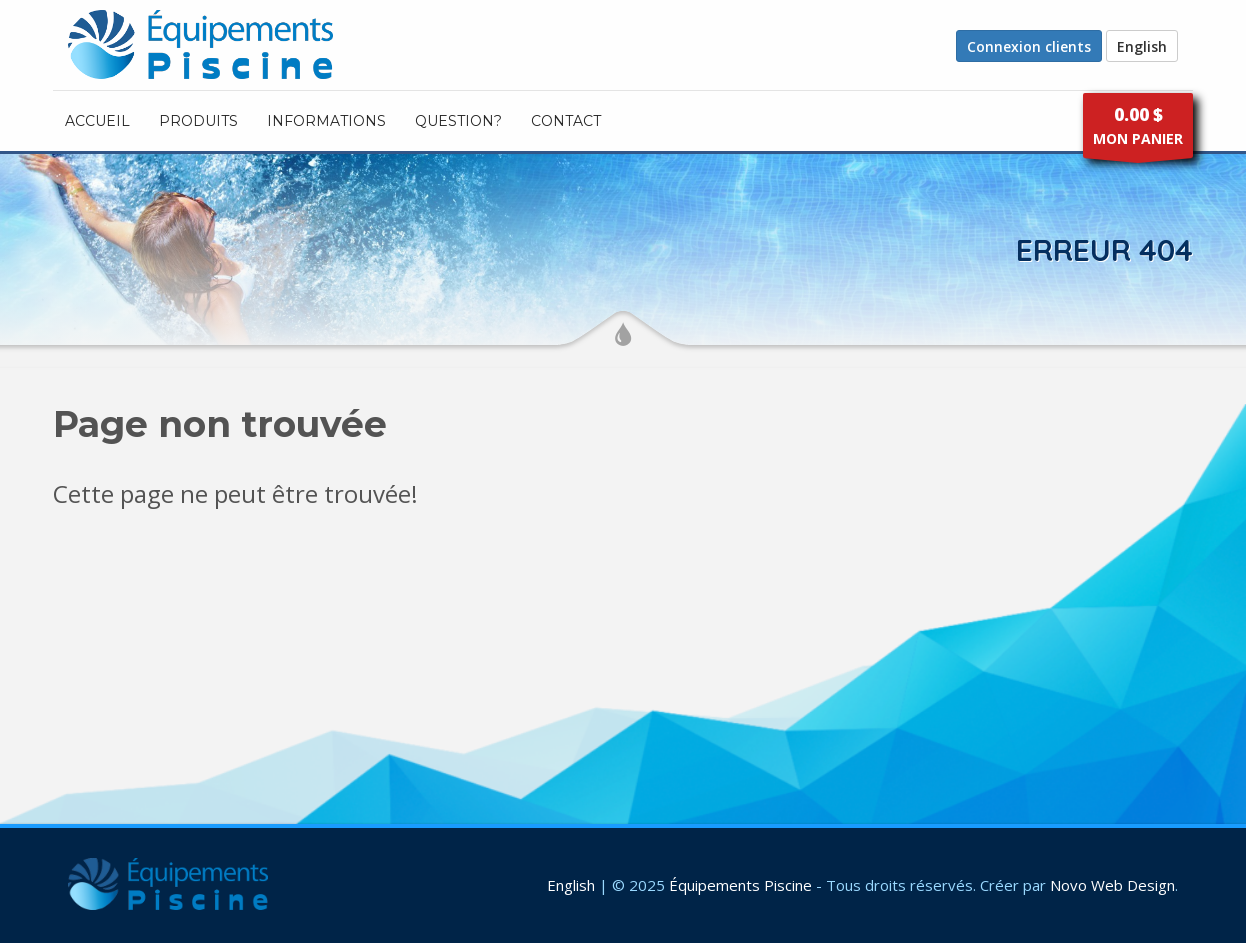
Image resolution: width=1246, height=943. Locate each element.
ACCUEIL (97, 121)
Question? (458, 121)
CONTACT (566, 121)
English (1142, 46)
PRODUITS (198, 121)
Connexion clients (1029, 46)
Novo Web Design (1112, 885)
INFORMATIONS (326, 121)
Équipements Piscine (740, 885)
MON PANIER (1138, 130)
